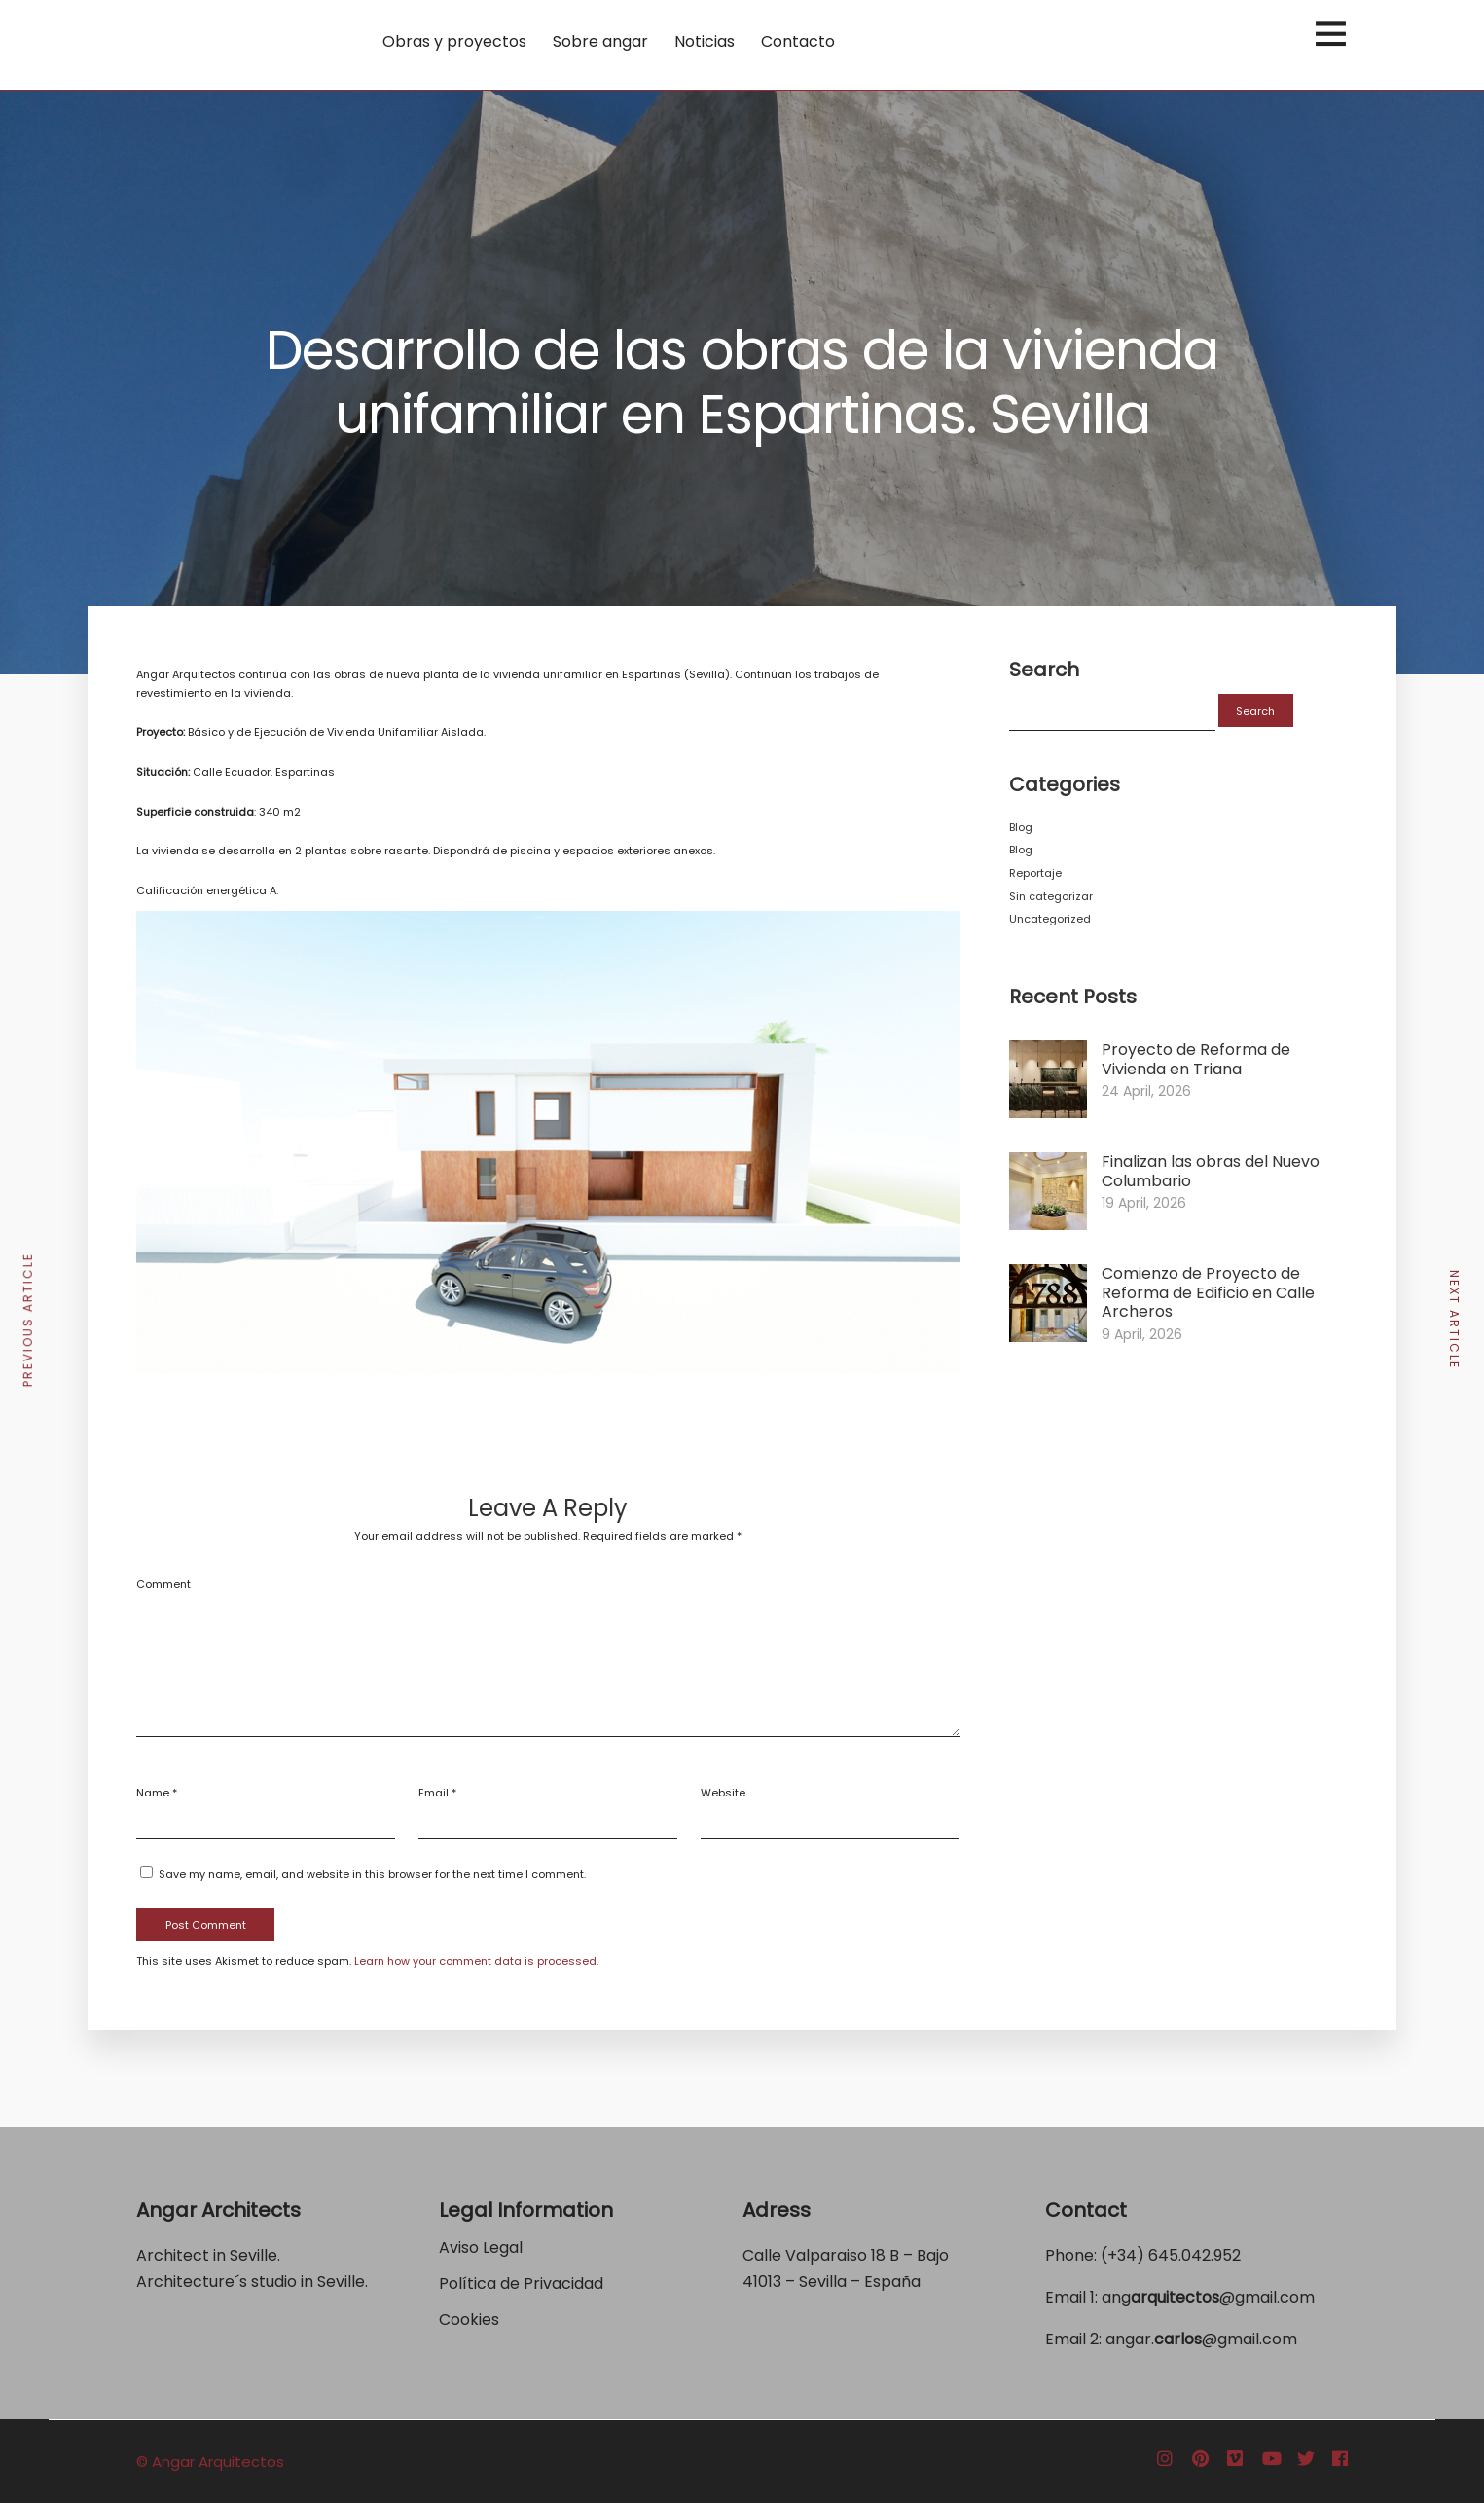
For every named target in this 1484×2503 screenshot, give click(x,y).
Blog (1020, 827)
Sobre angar (600, 41)
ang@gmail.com (1208, 2297)
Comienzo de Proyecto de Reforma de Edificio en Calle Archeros (1208, 1292)
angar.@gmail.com (1201, 2339)
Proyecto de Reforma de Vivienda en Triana (1196, 1059)
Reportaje (1035, 873)
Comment (163, 1584)
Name (152, 1792)
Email (433, 1792)
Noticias (704, 41)
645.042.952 (1194, 2255)
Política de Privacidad (523, 2283)
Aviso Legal (481, 2247)
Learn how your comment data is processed (475, 1961)
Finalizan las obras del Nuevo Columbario (1211, 1171)
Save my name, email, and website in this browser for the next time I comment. (372, 1874)
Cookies (469, 2319)
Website (723, 1792)
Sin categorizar (1051, 896)
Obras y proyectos (454, 41)
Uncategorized (1050, 918)
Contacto (798, 41)
